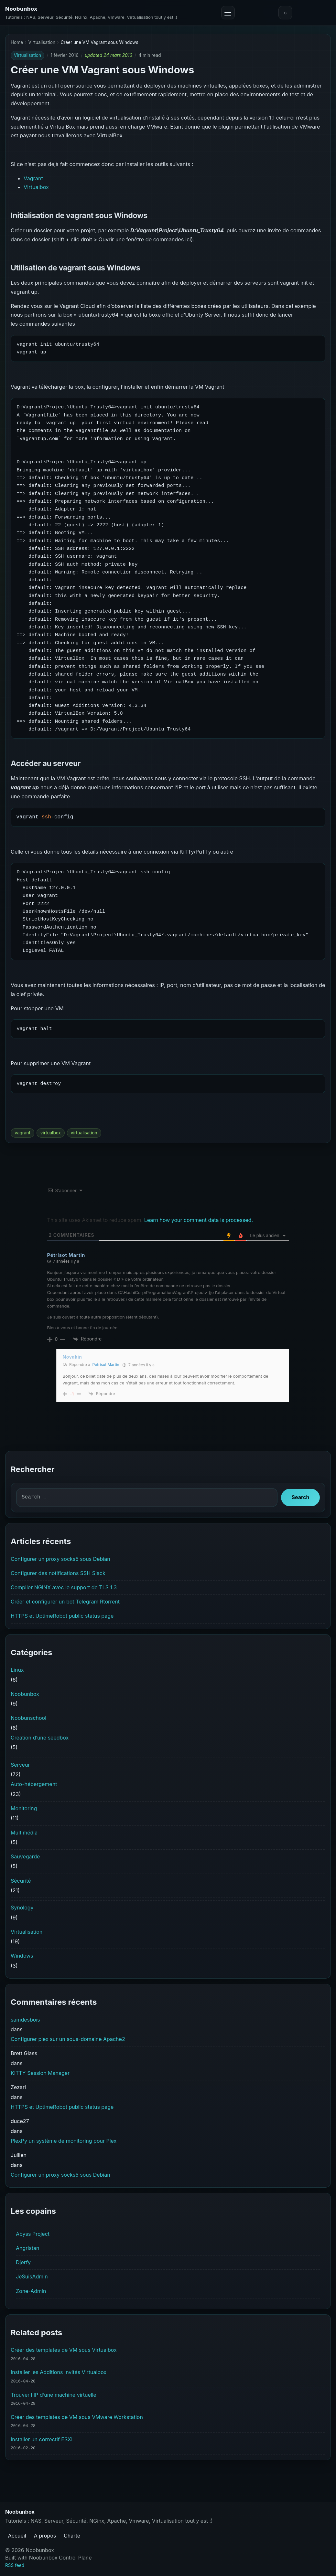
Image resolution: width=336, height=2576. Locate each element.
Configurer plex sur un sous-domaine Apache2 (68, 2039)
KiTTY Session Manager (40, 2073)
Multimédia (24, 1832)
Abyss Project (32, 2234)
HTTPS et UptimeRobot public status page (62, 1616)
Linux (17, 1670)
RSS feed (14, 2565)
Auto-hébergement (34, 1784)
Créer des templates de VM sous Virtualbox (64, 2350)
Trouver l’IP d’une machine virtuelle (53, 2395)
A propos (45, 2535)
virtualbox (50, 1132)
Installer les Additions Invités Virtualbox (58, 2372)
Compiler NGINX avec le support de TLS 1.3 (64, 1587)
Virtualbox (36, 187)
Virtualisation (41, 42)
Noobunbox (21, 8)
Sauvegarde (25, 1856)
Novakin (72, 1357)
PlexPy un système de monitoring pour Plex (63, 2141)
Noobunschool (28, 1718)
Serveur (20, 1764)
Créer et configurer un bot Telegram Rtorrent (65, 1601)
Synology (22, 1907)
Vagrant (33, 178)
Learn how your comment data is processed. (198, 1220)
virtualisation (84, 1132)
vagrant (22, 1132)
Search (300, 1497)
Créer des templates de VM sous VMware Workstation (77, 2417)
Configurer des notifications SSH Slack (58, 1573)
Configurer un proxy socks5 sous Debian (60, 1559)
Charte (72, 2535)
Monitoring (24, 1808)
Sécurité (21, 1880)
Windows (22, 1955)
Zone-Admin (31, 2291)
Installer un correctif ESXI (41, 2439)
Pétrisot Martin (105, 1364)
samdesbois (25, 2019)
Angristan (27, 2248)
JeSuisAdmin (32, 2276)
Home (17, 42)
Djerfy (23, 2262)
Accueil (17, 2535)
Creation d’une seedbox (40, 1737)
